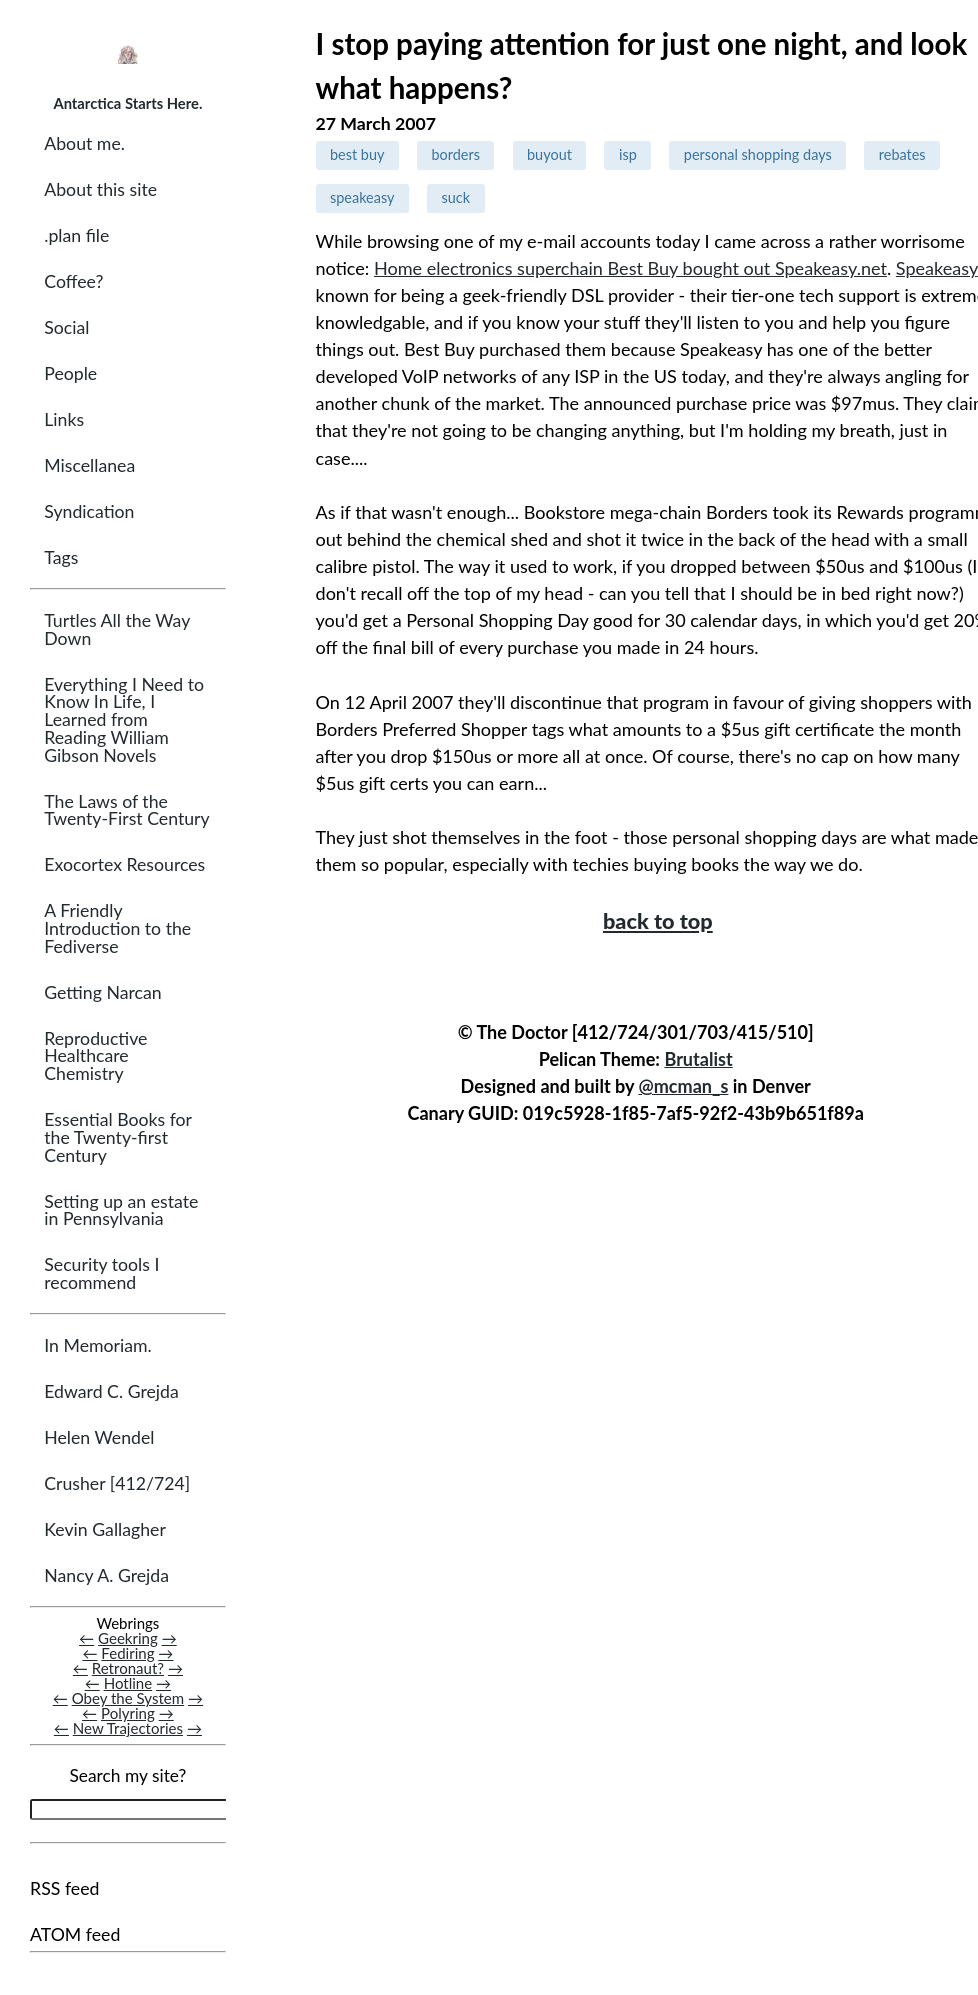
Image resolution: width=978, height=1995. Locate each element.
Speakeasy (937, 268)
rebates (902, 154)
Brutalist (698, 1059)
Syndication (89, 511)
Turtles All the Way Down (117, 629)
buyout (549, 154)
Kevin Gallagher (105, 1529)
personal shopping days (758, 154)
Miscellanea (89, 465)
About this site (100, 189)
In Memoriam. (97, 1345)
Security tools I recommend (101, 1273)
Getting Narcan (102, 992)
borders (456, 154)
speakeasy (362, 197)
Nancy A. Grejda (106, 1575)
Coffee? (73, 281)
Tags (61, 557)
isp (628, 154)
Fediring (127, 1653)
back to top (658, 921)
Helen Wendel (99, 1437)
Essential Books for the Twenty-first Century (117, 1137)
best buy (357, 154)
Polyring (128, 1714)
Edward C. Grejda (111, 1391)
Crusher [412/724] (117, 1483)
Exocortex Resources (124, 864)
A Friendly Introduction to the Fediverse (117, 928)
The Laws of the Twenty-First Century (126, 810)
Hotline (128, 1683)
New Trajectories (128, 1729)
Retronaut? (128, 1668)
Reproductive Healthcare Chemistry (95, 1056)
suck (456, 197)
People (70, 373)
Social (66, 327)
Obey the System (128, 1698)
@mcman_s (683, 1086)
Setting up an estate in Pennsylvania (121, 1210)
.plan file (76, 235)
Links (64, 419)
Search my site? (127, 1776)
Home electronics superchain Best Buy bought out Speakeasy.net (630, 268)
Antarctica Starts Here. (127, 103)
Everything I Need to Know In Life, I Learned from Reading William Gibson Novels (124, 720)
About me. (84, 143)
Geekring (128, 1638)
